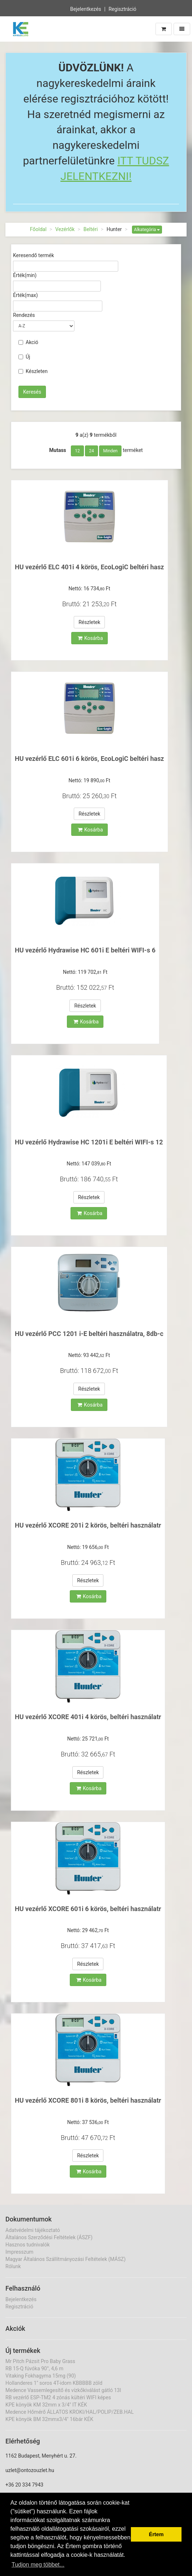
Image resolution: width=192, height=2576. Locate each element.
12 (77, 450)
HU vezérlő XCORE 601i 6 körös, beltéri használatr (88, 1909)
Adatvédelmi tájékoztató (32, 2230)
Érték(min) (25, 275)
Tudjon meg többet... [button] (38, 2565)
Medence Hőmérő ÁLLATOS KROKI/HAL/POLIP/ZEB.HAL (69, 2412)
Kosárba (90, 638)
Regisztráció (122, 8)
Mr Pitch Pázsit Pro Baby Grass (40, 2361)
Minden (110, 450)
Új (24, 357)
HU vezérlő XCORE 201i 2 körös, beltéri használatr (88, 1525)
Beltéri (91, 229)
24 (91, 450)
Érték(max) (25, 295)
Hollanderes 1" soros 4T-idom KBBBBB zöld (53, 2383)
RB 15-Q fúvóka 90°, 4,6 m (34, 2368)
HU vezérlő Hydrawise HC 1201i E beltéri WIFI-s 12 (89, 1142)
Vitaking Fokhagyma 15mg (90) (40, 2376)
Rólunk (13, 2266)
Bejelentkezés (85, 8)
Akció (28, 342)
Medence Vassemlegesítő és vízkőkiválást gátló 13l (63, 2390)
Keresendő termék (33, 255)
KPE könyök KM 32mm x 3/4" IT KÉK (46, 2405)
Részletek (89, 622)
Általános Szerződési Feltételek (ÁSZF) (49, 2237)
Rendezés (24, 315)
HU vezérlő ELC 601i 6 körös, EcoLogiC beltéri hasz (89, 758)
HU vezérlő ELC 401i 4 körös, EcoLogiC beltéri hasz (89, 567)
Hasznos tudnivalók (27, 2245)
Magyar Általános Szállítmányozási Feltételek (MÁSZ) (65, 2259)
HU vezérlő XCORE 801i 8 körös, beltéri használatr (88, 2100)
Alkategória (147, 229)
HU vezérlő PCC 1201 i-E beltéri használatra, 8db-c (89, 1333)
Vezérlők (65, 229)
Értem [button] (156, 2534)
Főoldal (38, 229)
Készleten (33, 371)
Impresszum (19, 2252)
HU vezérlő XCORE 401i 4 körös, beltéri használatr (88, 1717)
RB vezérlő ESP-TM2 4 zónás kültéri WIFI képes (58, 2397)
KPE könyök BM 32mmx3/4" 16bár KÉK (49, 2419)
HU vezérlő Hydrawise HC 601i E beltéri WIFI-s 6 (85, 950)
